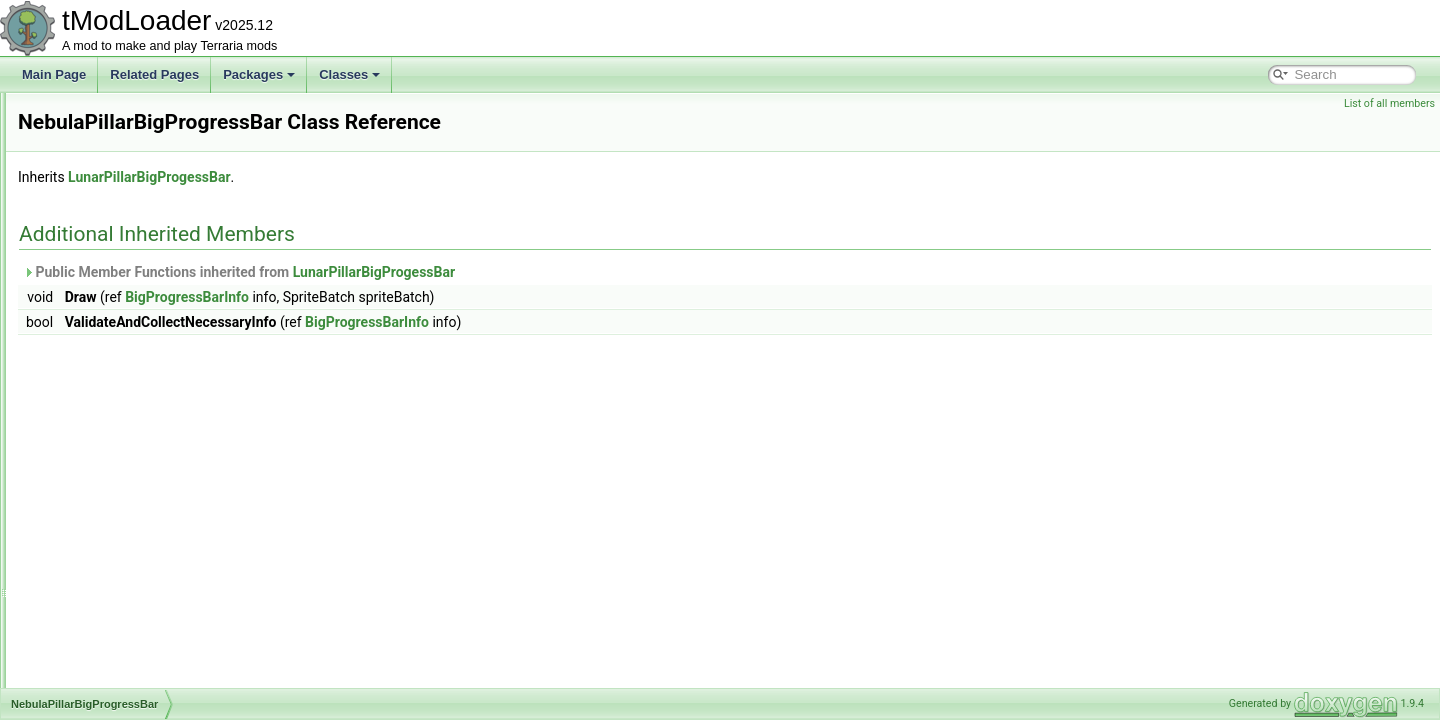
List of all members (1389, 103)
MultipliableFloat (109, 158)
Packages (259, 74)
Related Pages (154, 74)
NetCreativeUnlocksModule (138, 576)
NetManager (99, 686)
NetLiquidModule (111, 664)
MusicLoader (100, 268)
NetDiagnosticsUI (112, 620)
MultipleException (113, 136)
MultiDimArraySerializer (128, 114)
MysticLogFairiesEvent (126, 290)
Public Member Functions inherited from (489, 272)
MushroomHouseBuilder (130, 202)
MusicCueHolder (110, 224)
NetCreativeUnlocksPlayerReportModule (173, 598)
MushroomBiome (111, 180)
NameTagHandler (112, 334)
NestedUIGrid (102, 444)
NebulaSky (95, 422)
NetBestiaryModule (116, 488)
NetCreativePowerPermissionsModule (167, 532)
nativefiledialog (105, 378)
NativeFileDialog (109, 356)
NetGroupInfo (102, 642)
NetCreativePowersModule (137, 554)
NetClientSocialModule (126, 510)
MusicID (87, 246)
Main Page (54, 74)
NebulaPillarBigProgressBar (140, 400)
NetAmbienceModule (121, 466)
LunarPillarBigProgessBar (399, 177)
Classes (349, 74)
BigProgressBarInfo (437, 297)
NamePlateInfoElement (127, 312)
